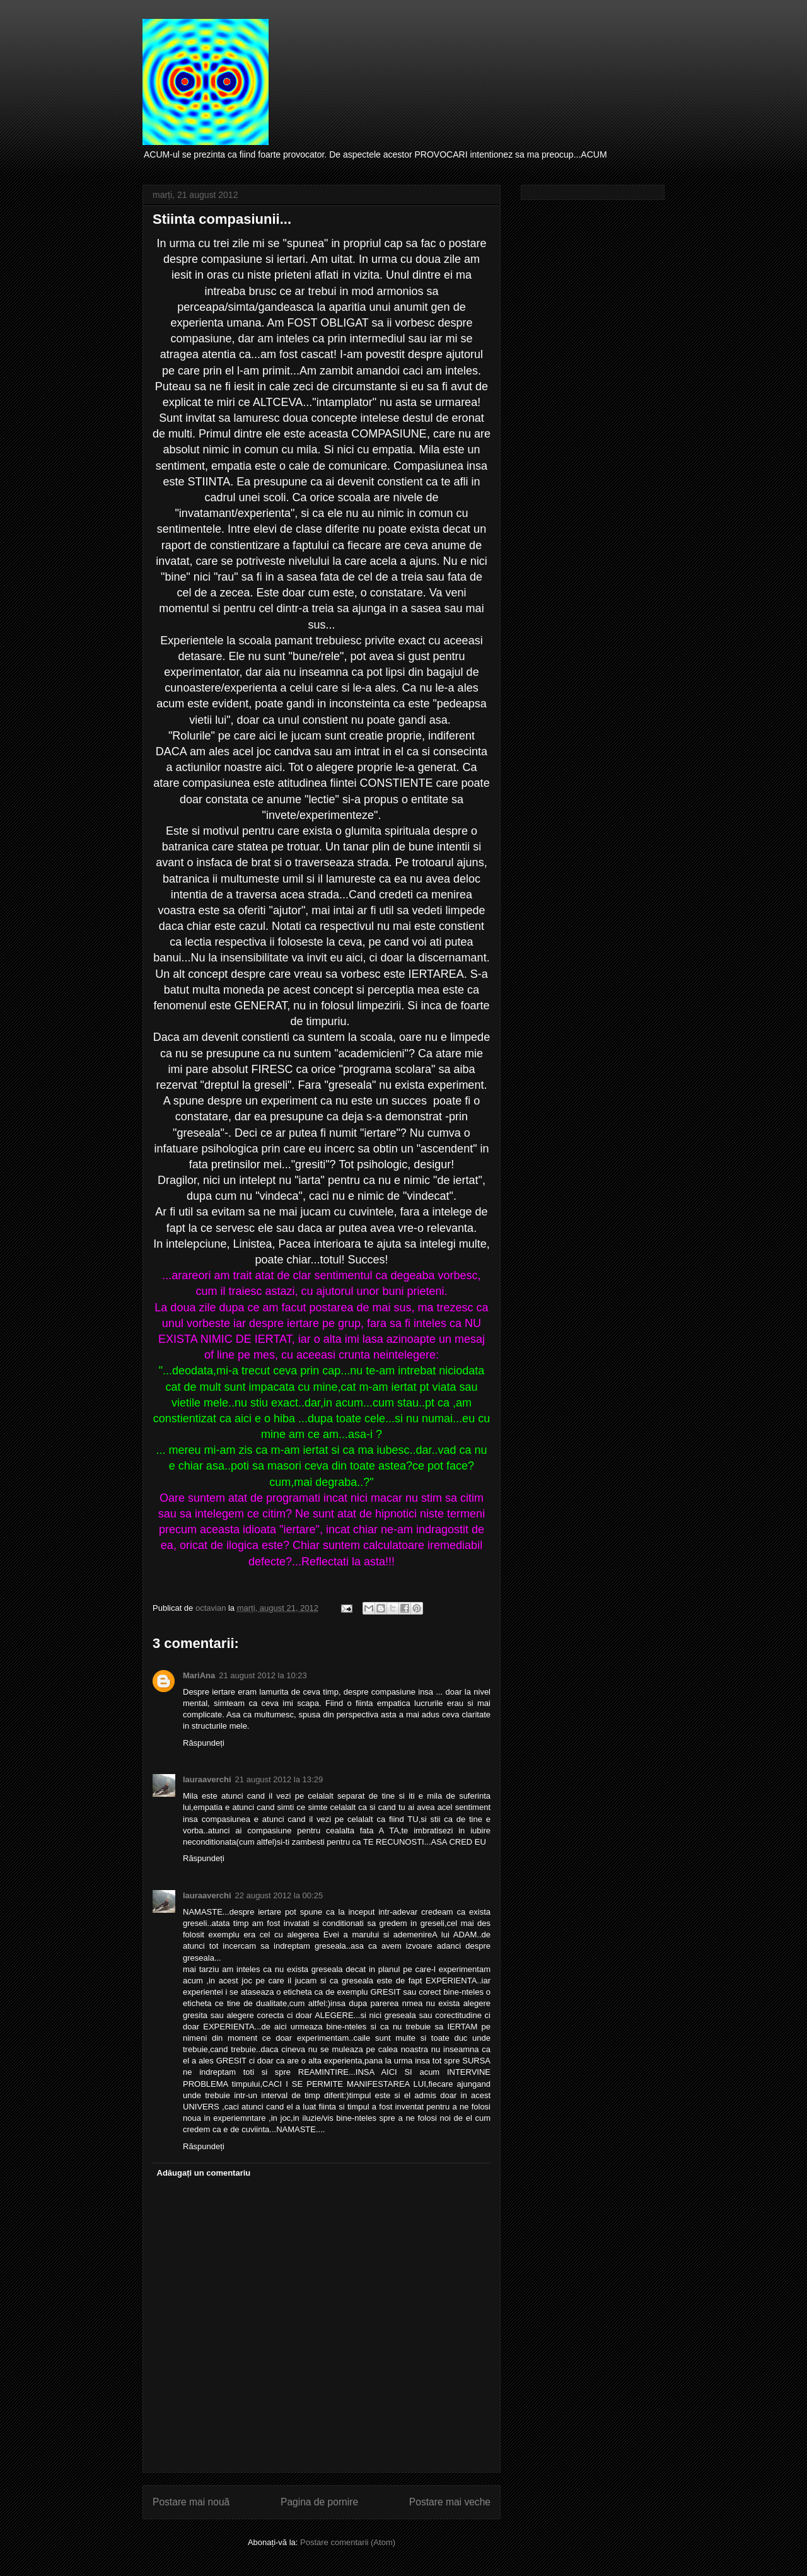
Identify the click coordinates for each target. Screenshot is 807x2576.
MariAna (199, 1675)
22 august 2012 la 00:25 (279, 1895)
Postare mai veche (450, 2502)
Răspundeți (203, 1743)
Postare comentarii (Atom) (347, 2542)
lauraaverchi (207, 1779)
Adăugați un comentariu (204, 2173)
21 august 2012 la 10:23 (263, 1675)
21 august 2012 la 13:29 (279, 1779)
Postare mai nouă (191, 2502)
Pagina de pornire (319, 2502)
